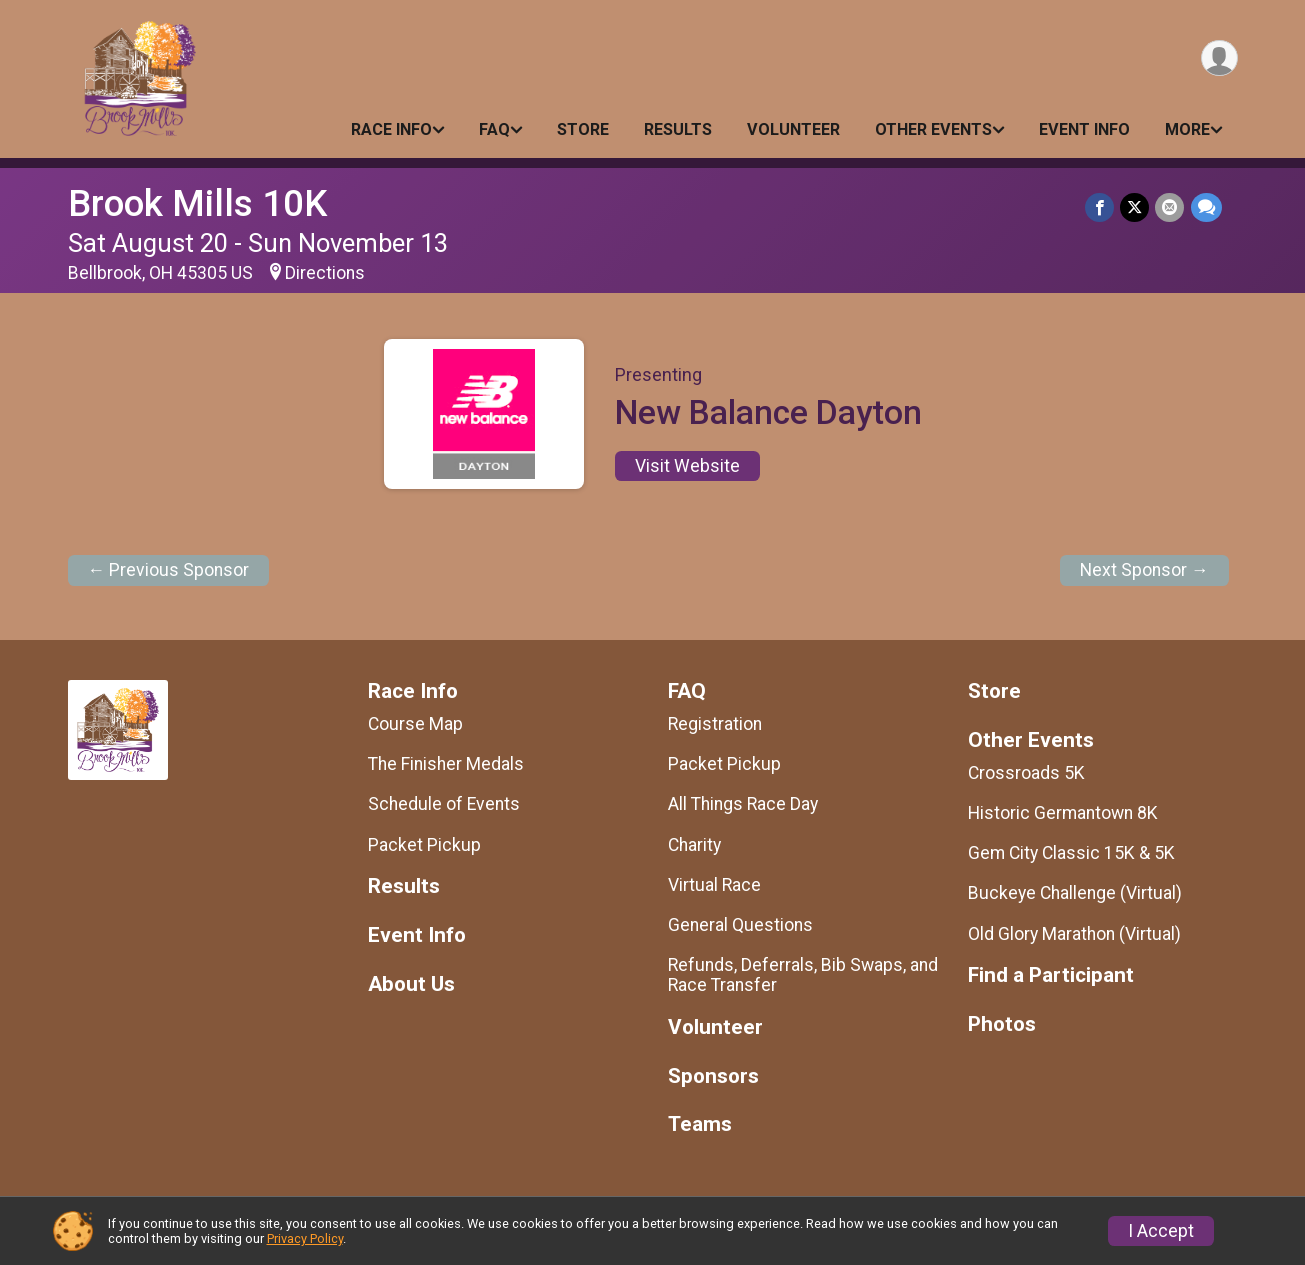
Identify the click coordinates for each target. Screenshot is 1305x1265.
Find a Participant (1051, 975)
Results (678, 129)
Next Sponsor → (1144, 570)
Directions (325, 273)
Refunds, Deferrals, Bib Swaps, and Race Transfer (803, 975)
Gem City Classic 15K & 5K (1071, 853)
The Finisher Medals (446, 764)
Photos (1002, 1024)
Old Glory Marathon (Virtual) (1074, 934)
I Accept (1161, 1231)
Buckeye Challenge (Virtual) (1075, 893)
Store (583, 129)
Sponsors (713, 1076)
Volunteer (793, 129)
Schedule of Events (444, 804)
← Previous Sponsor (169, 570)
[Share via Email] (1170, 207)
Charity (694, 845)
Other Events (933, 129)
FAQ (494, 129)
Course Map (415, 724)
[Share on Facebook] (1100, 207)
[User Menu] (1219, 58)
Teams (700, 1124)
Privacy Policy (305, 1238)
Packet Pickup (424, 845)
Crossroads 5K (1026, 773)
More (1187, 129)
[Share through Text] (1206, 207)
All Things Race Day (743, 804)
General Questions (740, 925)
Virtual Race (714, 885)
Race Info (391, 129)
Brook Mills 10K (197, 203)
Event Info (1084, 129)
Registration (715, 724)
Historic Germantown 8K (1063, 813)
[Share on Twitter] (1135, 207)
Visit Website (687, 466)
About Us (411, 984)
